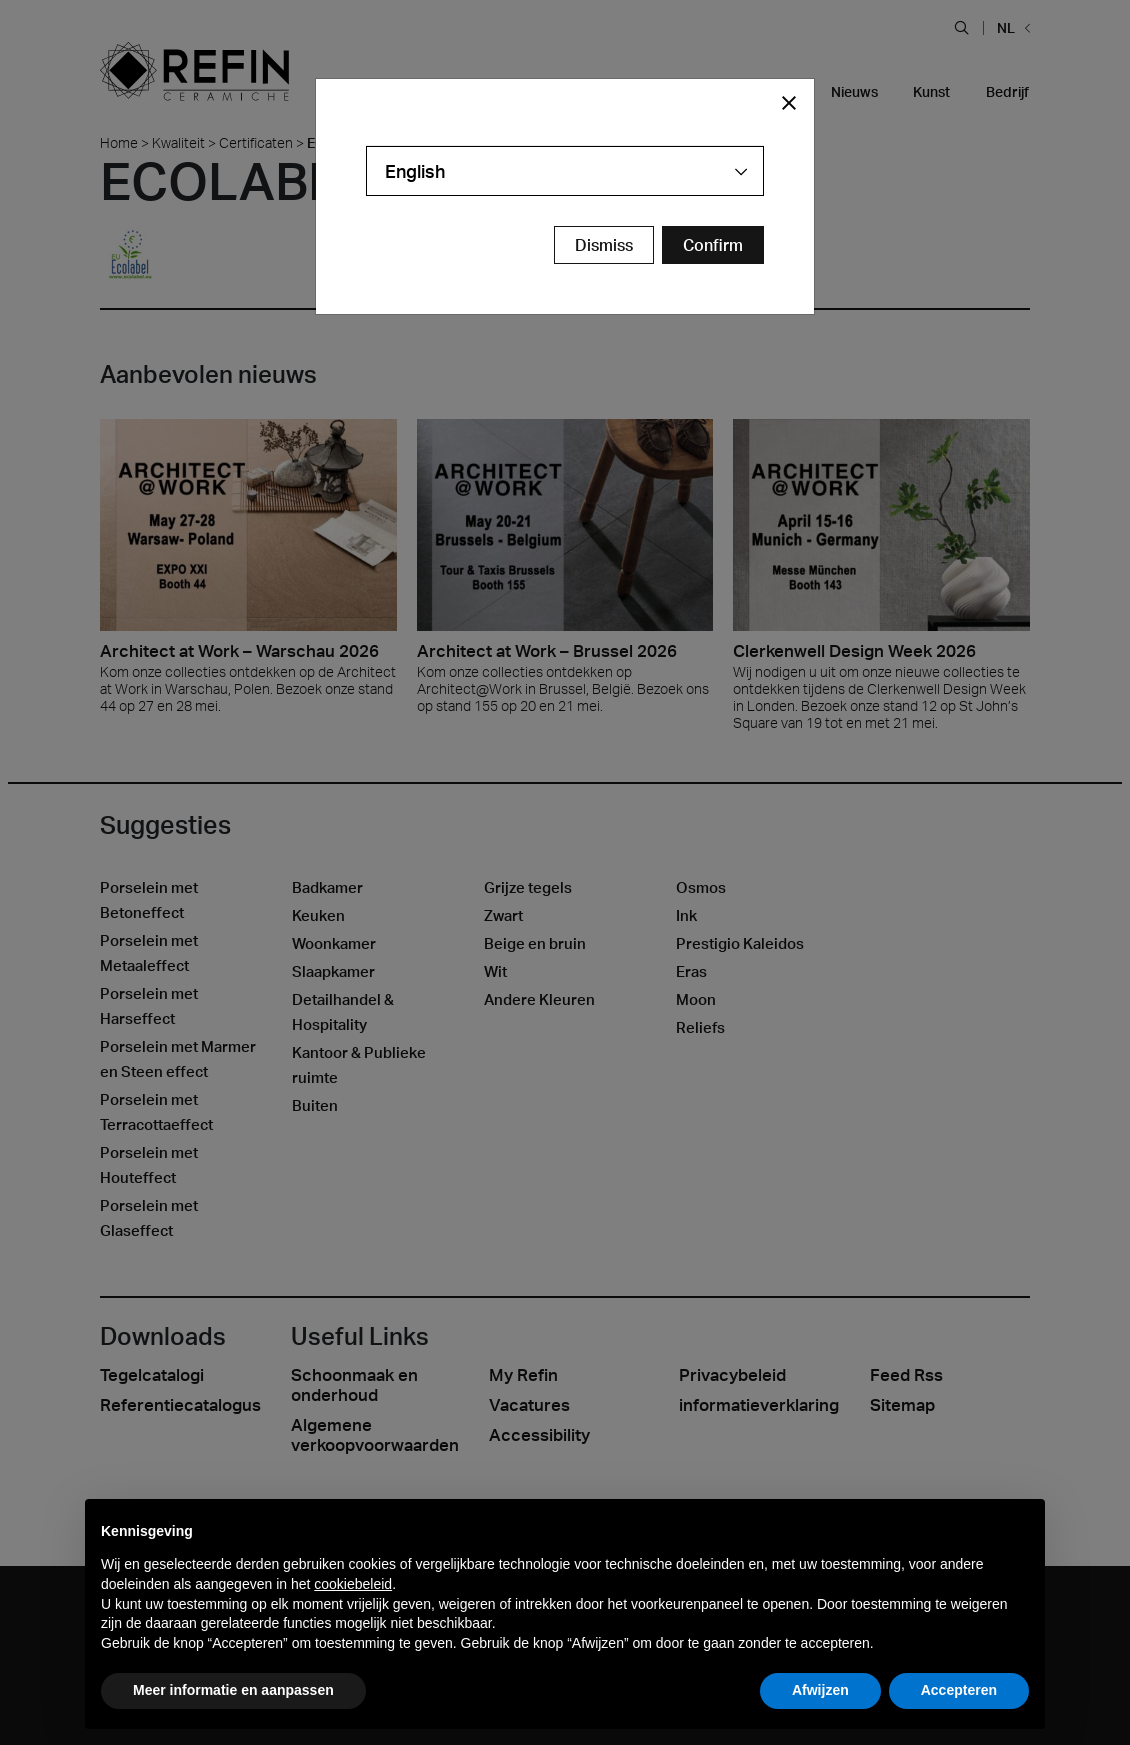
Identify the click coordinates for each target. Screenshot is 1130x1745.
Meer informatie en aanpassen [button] (233, 1690)
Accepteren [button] (959, 1690)
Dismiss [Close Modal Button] (604, 245)
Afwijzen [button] (820, 1690)
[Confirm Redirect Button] (713, 245)
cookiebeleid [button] (353, 1584)
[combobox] (565, 171)
